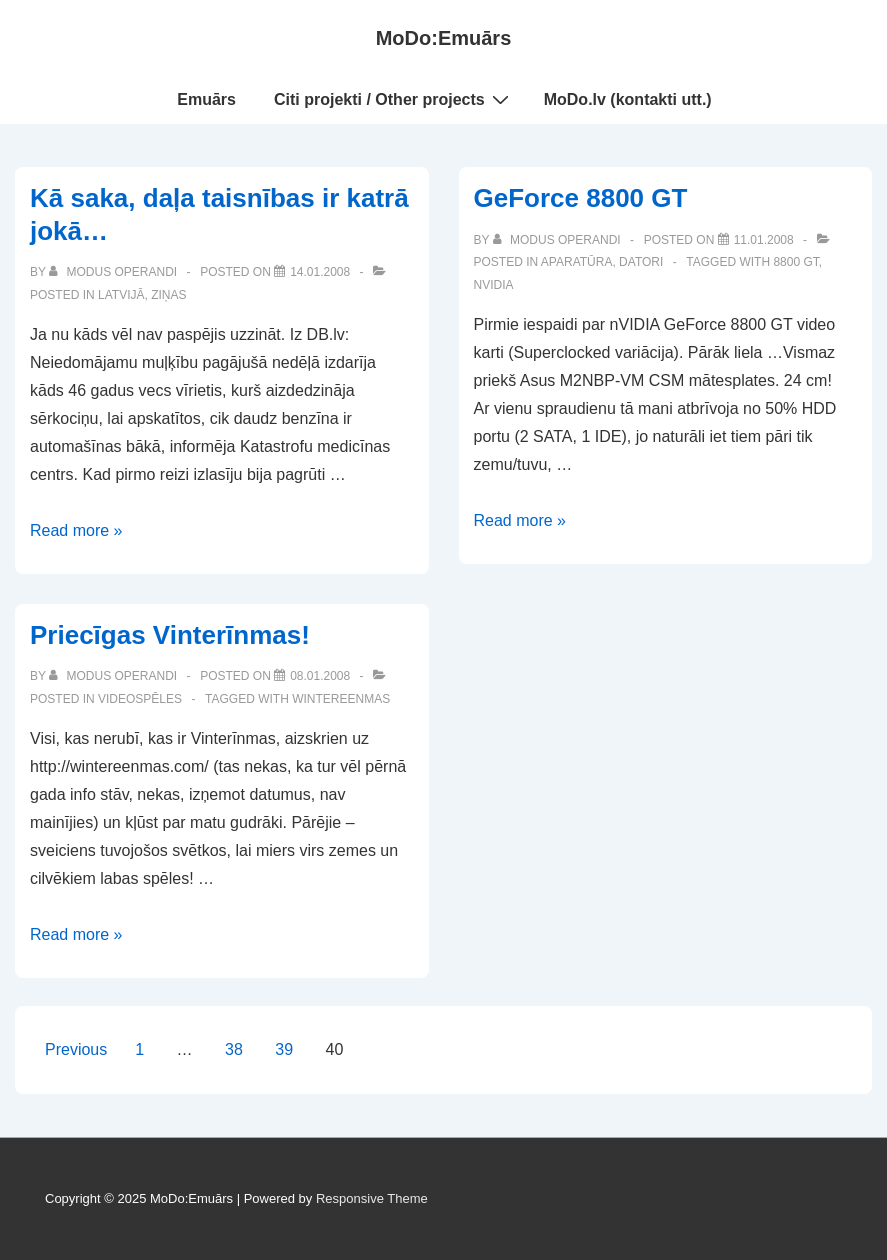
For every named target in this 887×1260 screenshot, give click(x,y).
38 (234, 1049)
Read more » (76, 530)
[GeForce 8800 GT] (764, 240)
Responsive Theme (372, 1198)
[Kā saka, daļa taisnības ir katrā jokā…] (320, 272)
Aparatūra (577, 262)
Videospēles (140, 699)
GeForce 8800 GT (581, 198)
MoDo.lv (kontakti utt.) (628, 99)
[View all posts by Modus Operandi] (114, 272)
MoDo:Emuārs (444, 38)
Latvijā (121, 295)
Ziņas (168, 295)
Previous (76, 1049)
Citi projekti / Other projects (394, 99)
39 (284, 1049)
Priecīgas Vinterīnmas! (170, 635)
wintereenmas (341, 699)
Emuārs (206, 99)
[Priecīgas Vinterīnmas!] (320, 676)
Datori (641, 262)
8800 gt (795, 262)
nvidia (494, 285)
